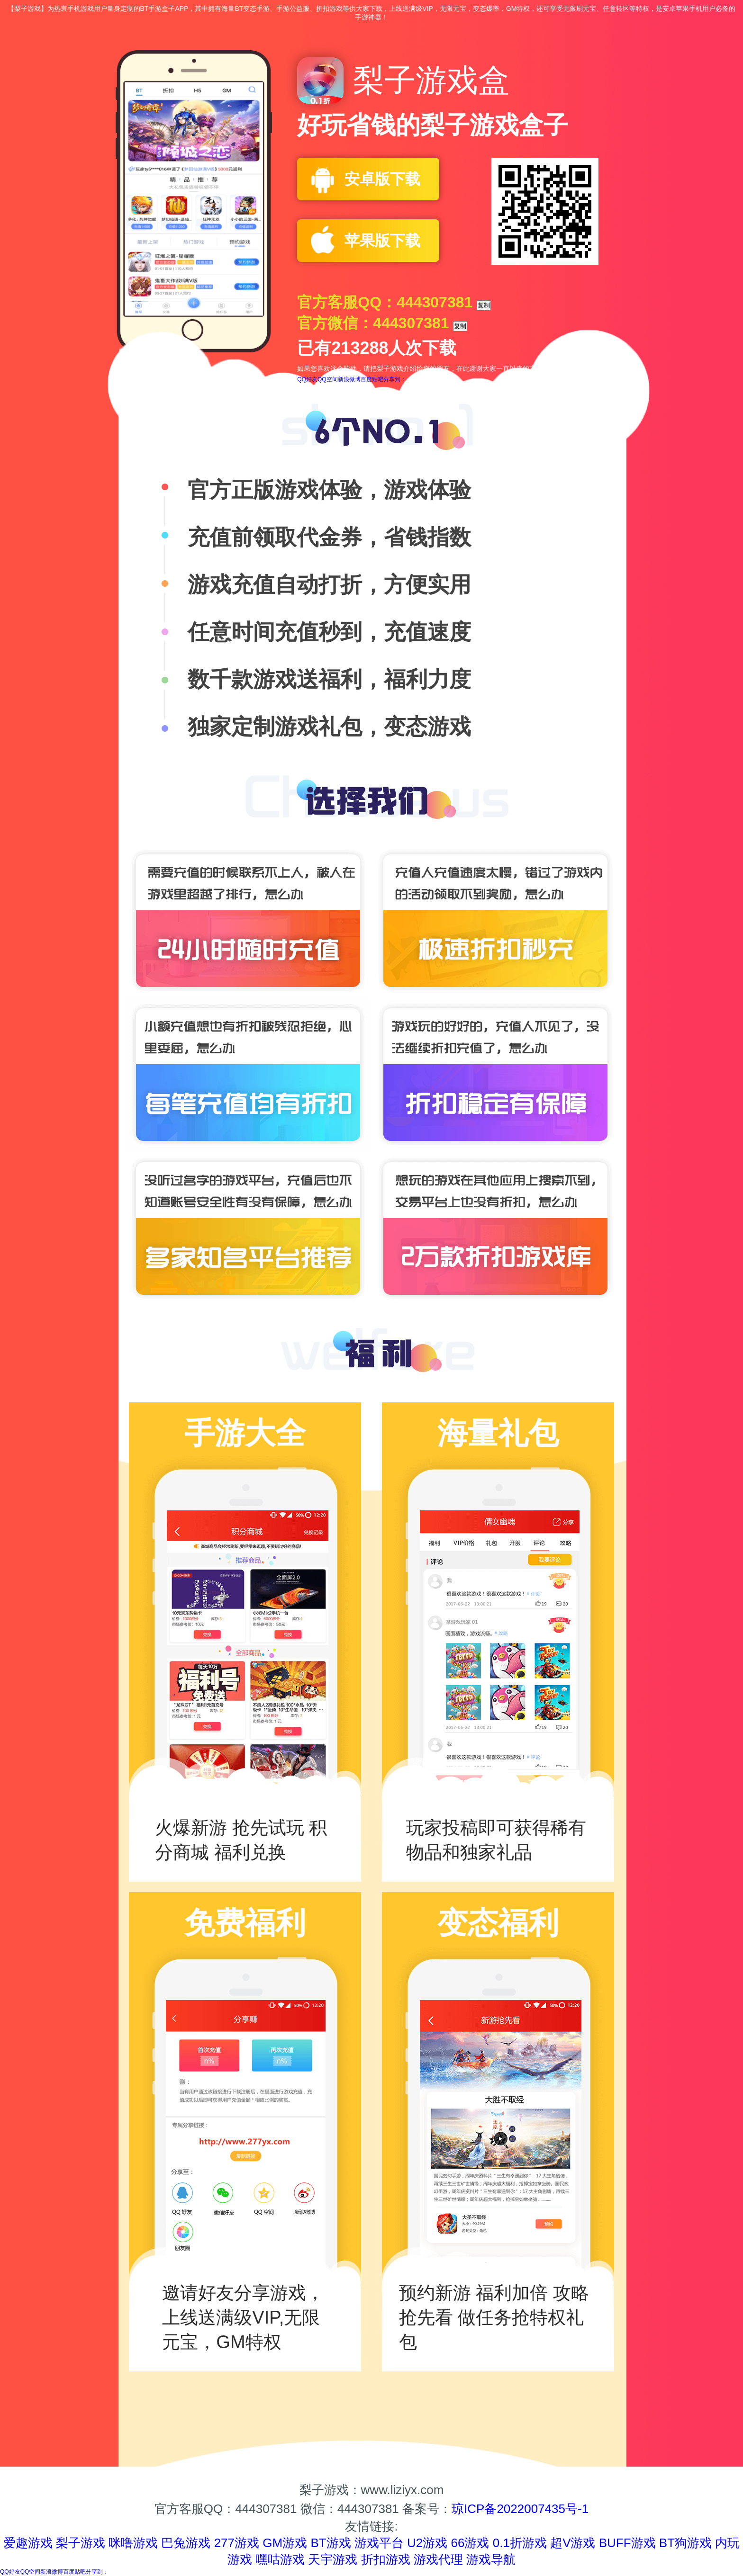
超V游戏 (572, 2543)
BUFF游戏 (627, 2543)
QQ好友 (307, 379)
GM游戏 (285, 2543)
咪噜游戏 (133, 2543)
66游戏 (470, 2543)
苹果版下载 (382, 240)
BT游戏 (330, 2543)
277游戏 (236, 2543)
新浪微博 (349, 379)
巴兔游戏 (185, 2543)
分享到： (394, 379)
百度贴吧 (372, 379)
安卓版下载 (382, 179)
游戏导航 (491, 2559)
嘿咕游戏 (280, 2559)
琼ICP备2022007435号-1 (520, 2509)
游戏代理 (438, 2559)
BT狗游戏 (685, 2543)
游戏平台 (379, 2543)
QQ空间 (327, 379)
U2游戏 (427, 2543)
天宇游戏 (332, 2559)
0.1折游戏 (520, 2543)
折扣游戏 (385, 2559)
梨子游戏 (80, 2543)
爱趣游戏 (28, 2543)
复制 (484, 305)
